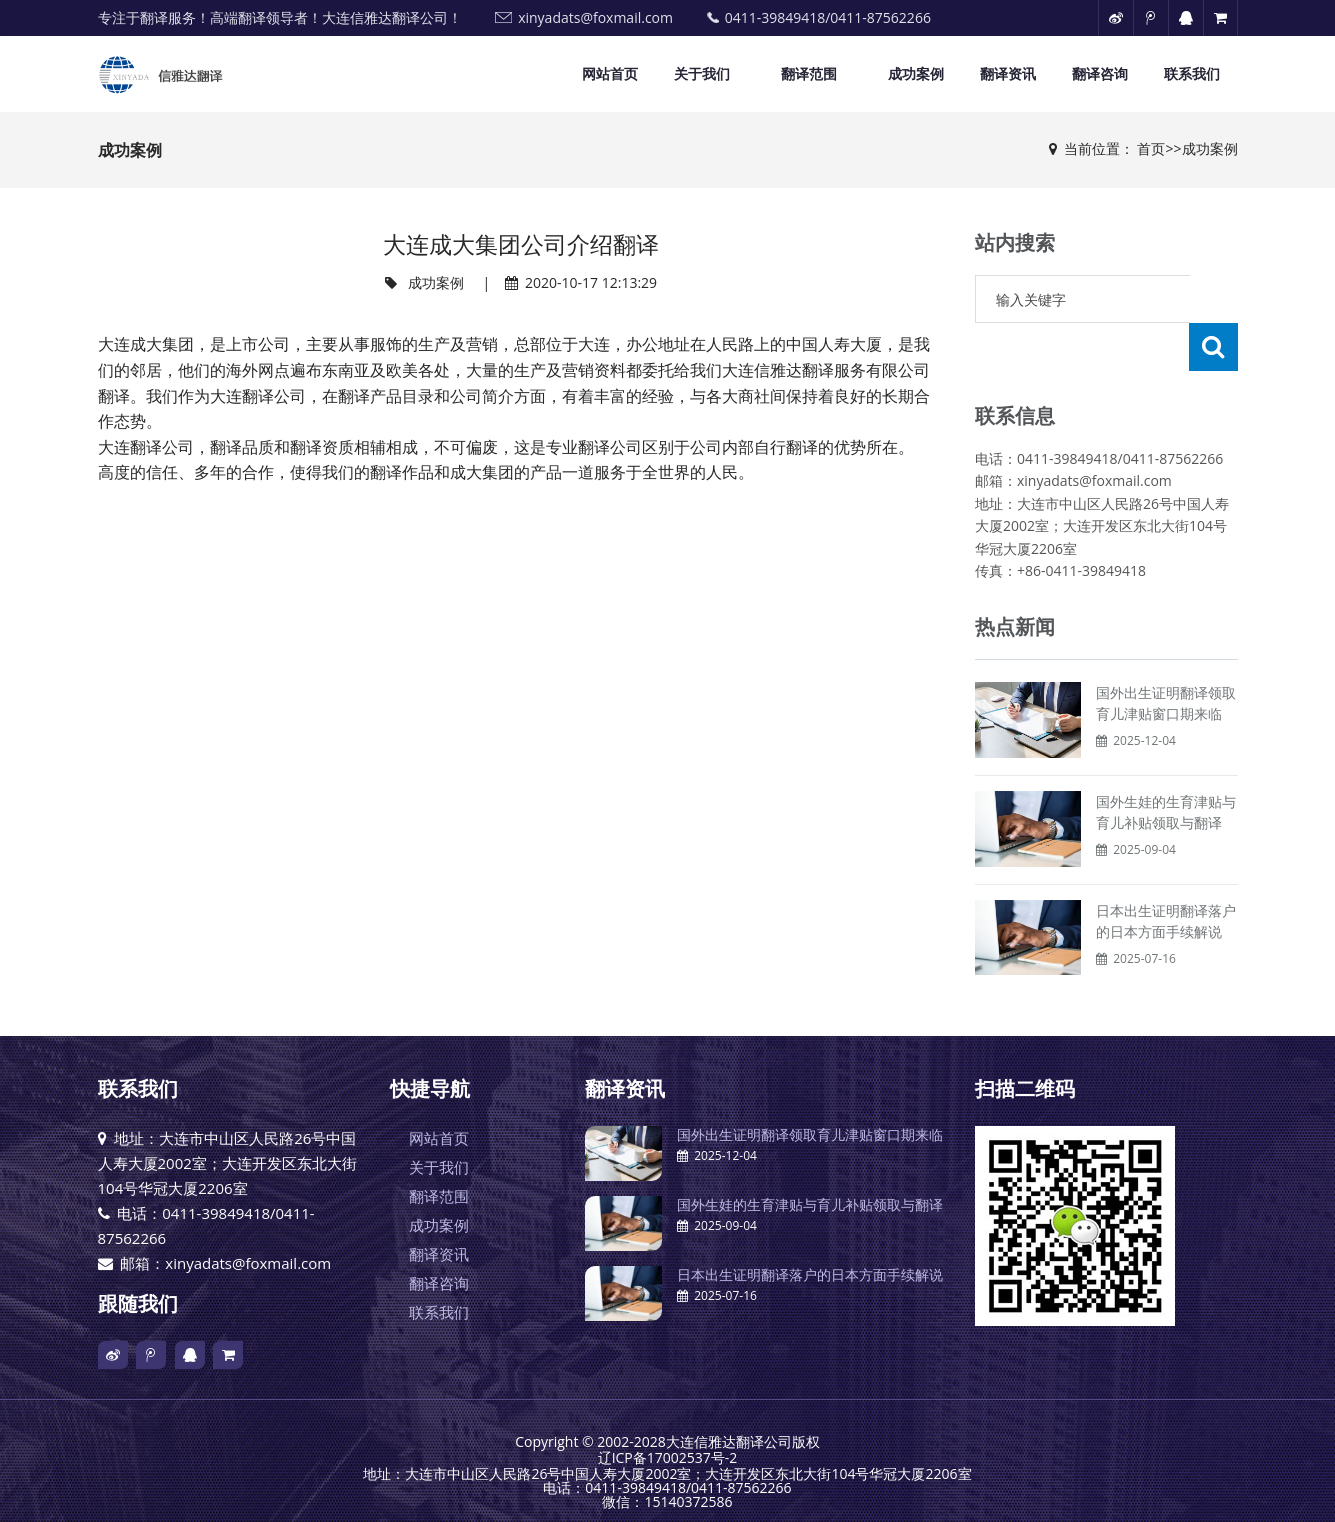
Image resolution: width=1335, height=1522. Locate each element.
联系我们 (1192, 73)
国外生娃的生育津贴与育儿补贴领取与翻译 (810, 1156)
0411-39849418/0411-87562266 (828, 17)
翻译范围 (809, 73)
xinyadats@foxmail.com (595, 17)
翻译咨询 (1100, 73)
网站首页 (610, 73)
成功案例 (916, 73)
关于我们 (702, 73)
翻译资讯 (1008, 73)
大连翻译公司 (258, 396)
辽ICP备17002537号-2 (668, 1407)
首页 (1151, 148)
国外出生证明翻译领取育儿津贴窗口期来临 (810, 1086)
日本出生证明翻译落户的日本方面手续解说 (810, 1226)
